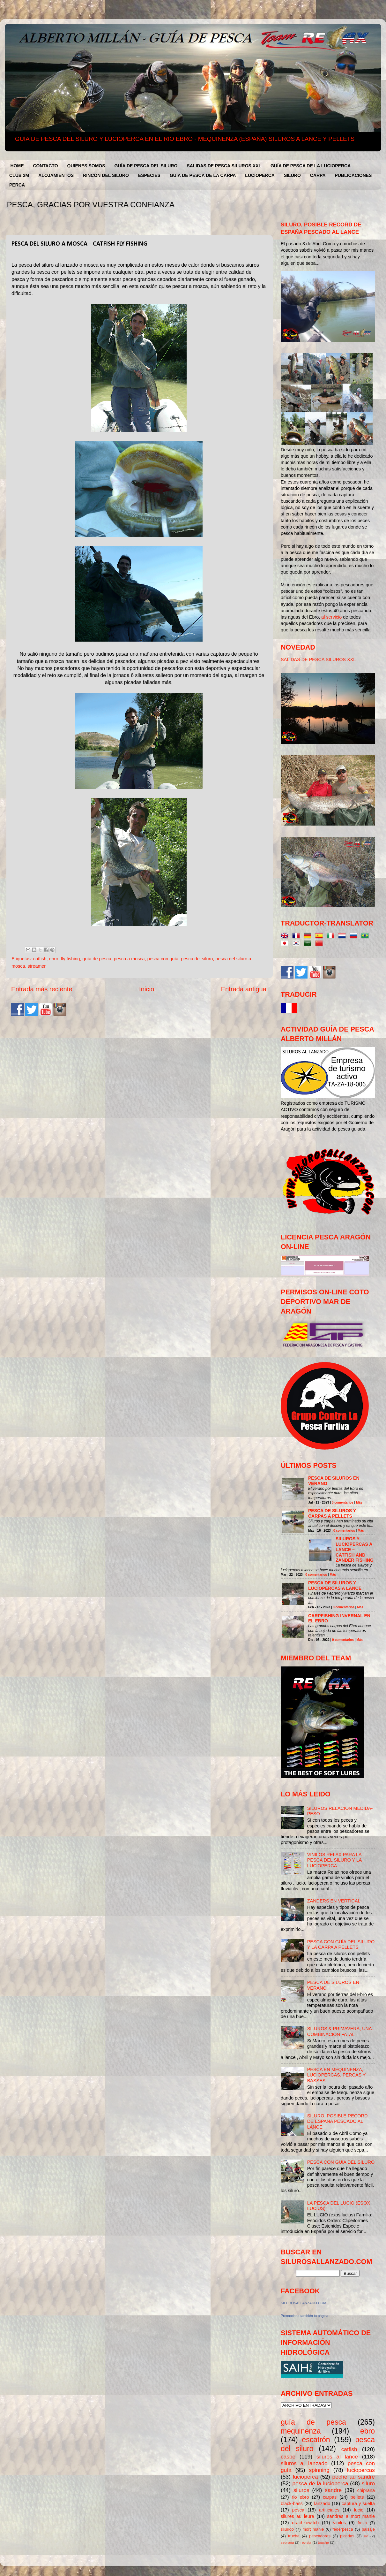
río (366, 2536)
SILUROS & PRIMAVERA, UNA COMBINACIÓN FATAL (339, 2031)
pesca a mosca (129, 958)
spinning (319, 2470)
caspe (288, 2456)
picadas (347, 2536)
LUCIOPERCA (260, 175)
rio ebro (300, 2497)
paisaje (368, 2529)
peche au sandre (353, 2476)
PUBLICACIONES (353, 175)
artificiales (329, 2509)
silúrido (287, 2529)
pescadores (319, 2536)
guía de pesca (96, 958)
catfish (40, 958)
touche (323, 2542)
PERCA (17, 184)
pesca (298, 2509)
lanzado (322, 2503)
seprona (287, 2542)
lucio (359, 2509)
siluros (301, 2490)
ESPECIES (149, 175)
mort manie (313, 2529)
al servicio (332, 617)
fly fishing (70, 958)
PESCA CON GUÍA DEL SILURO (341, 2162)
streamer (36, 966)
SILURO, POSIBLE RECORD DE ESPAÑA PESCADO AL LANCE (337, 2121)
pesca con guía (163, 958)
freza (362, 2522)
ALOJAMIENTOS (56, 175)
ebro (53, 958)
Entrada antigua (243, 989)
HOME (17, 165)
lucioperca (305, 2476)
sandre (333, 2490)
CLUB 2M (19, 175)
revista (306, 2542)
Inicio (146, 989)
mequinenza (301, 2431)
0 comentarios (342, 1502)
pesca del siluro (197, 958)
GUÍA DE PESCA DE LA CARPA (203, 175)
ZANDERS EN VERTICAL (333, 1900)
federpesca (343, 2529)
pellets (357, 2497)
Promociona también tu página (304, 2316)
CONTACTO (45, 165)
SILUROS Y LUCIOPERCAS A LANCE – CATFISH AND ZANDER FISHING (355, 1549)
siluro (368, 2483)
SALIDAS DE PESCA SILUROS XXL (224, 165)
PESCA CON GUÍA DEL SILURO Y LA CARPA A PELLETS (341, 1944)
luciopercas (361, 2470)
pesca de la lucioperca (320, 2483)
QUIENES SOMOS (86, 165)
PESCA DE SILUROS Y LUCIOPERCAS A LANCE (334, 1585)
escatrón (316, 2439)
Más (359, 1502)
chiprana (366, 2490)
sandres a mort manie (351, 2516)
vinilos (339, 2522)
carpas (330, 2497)
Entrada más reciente (41, 989)
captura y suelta (358, 2503)
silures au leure (297, 2516)
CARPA (318, 175)
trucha (294, 2536)
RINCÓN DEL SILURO (106, 175)
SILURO (292, 175)
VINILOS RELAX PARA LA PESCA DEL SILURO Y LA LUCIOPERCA (334, 1860)
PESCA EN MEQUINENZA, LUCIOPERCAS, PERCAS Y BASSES (336, 2075)
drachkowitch (305, 2522)
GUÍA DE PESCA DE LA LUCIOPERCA (311, 165)
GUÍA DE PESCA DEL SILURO (146, 165)
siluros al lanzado (304, 2463)
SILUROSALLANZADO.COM (303, 2303)
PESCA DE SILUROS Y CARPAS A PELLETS (332, 1513)
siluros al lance (337, 2456)
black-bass (292, 2503)
